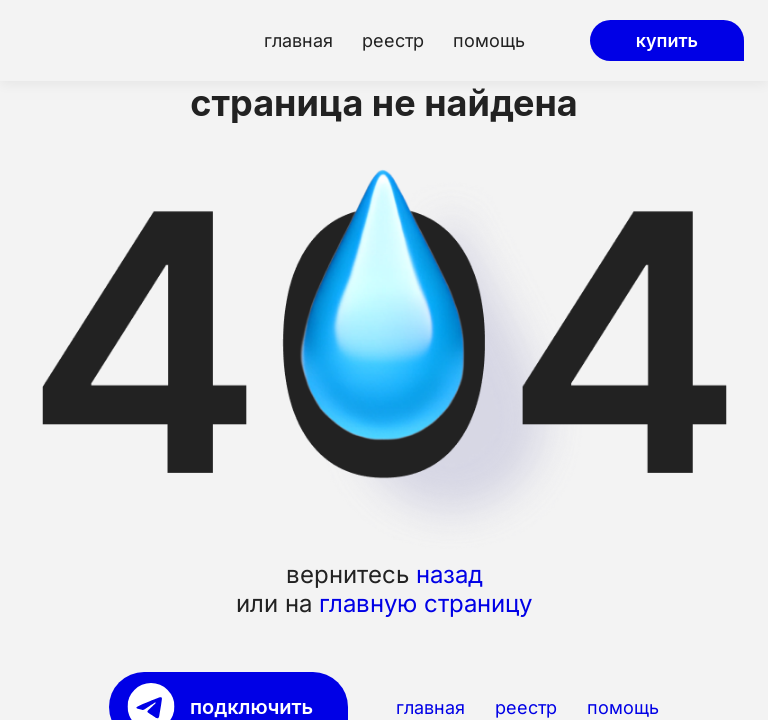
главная (298, 40)
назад (449, 575)
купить (667, 40)
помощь (489, 40)
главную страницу (425, 604)
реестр (393, 40)
